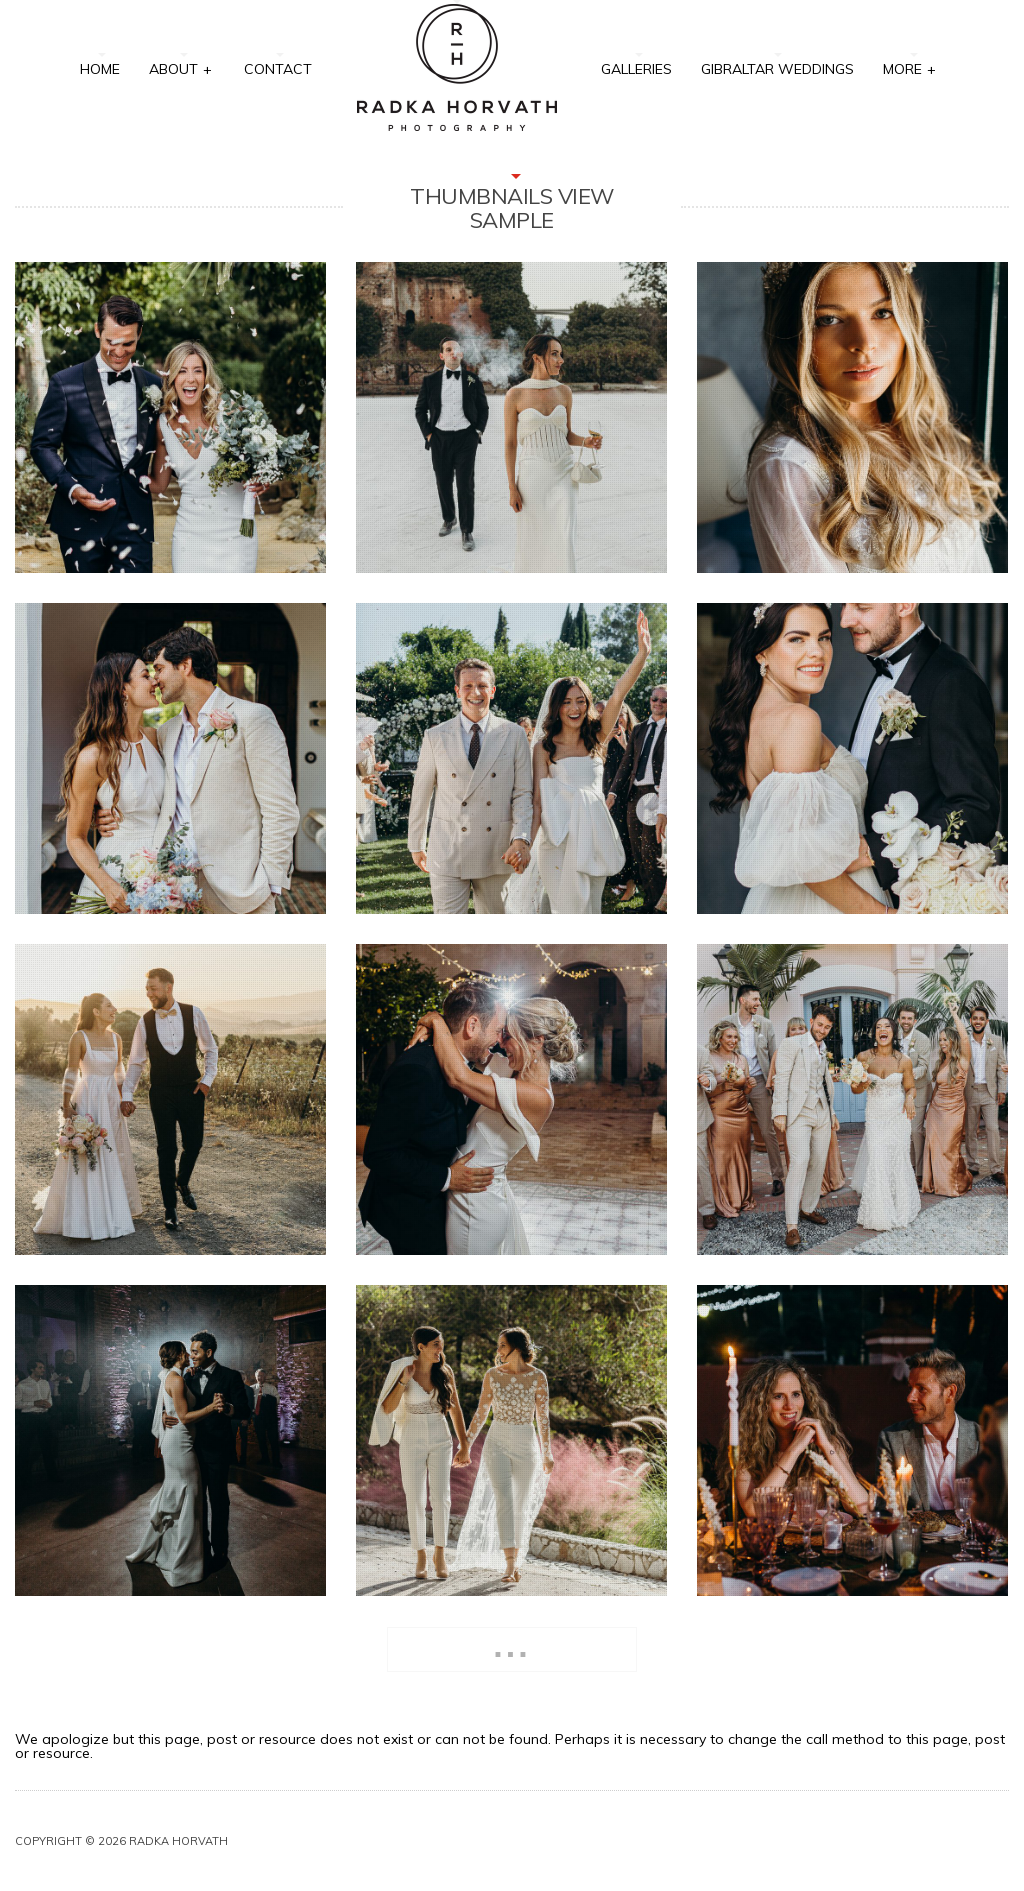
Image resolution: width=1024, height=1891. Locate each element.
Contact (278, 69)
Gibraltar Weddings (777, 69)
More (910, 67)
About (181, 67)
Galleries (636, 69)
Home (100, 69)
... (511, 1645)
